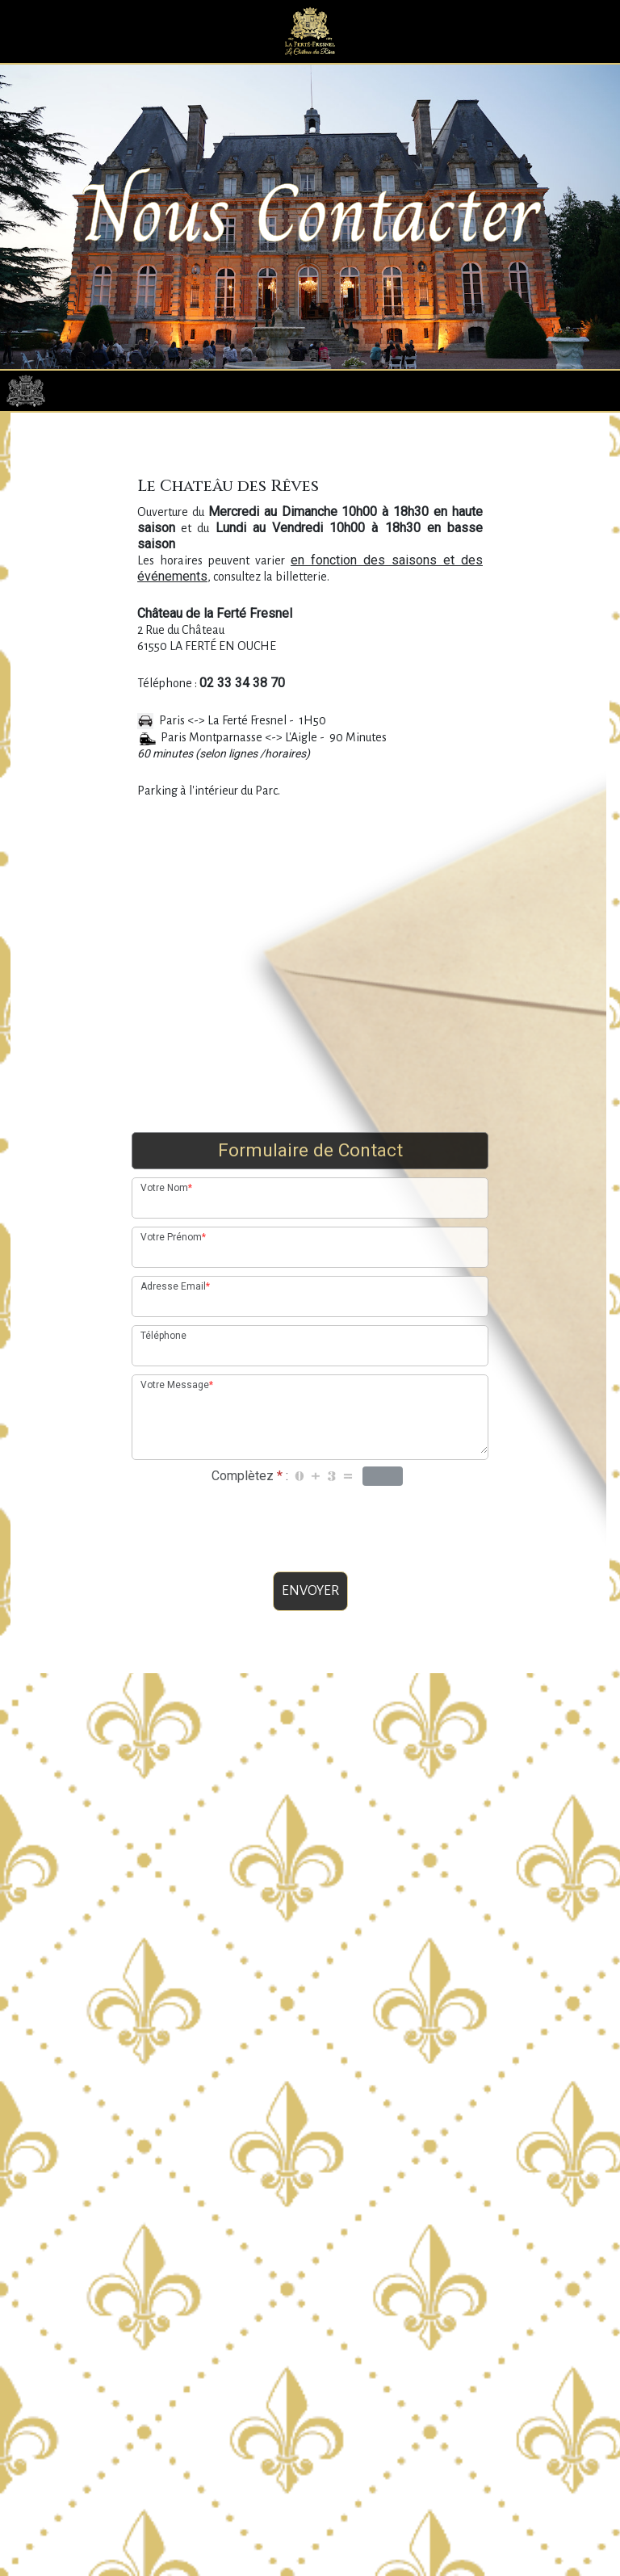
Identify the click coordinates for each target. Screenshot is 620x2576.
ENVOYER (310, 1648)
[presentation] (310, 1581)
